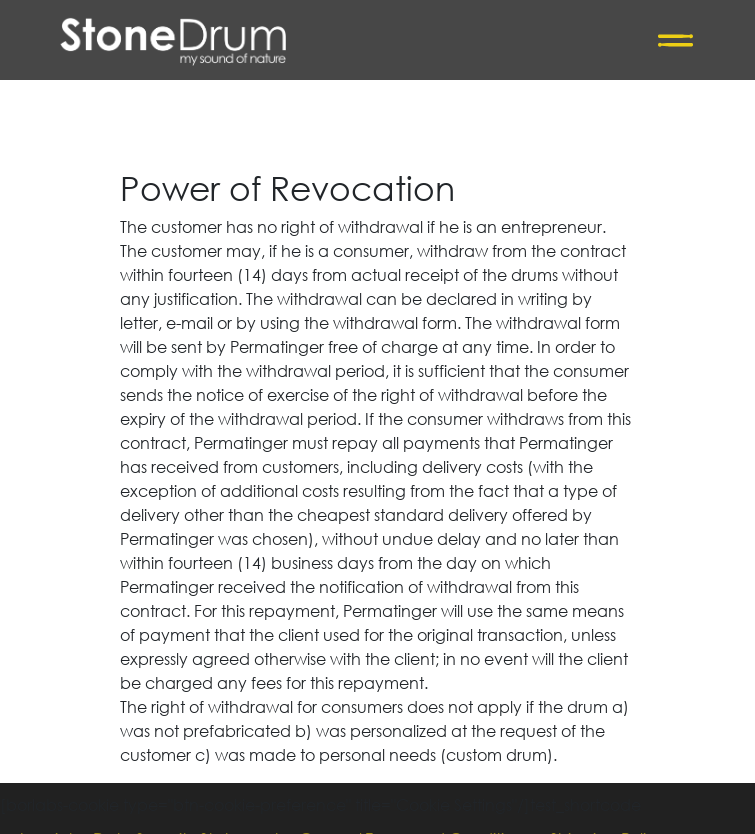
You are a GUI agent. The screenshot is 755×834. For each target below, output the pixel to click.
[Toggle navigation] (675, 40)
